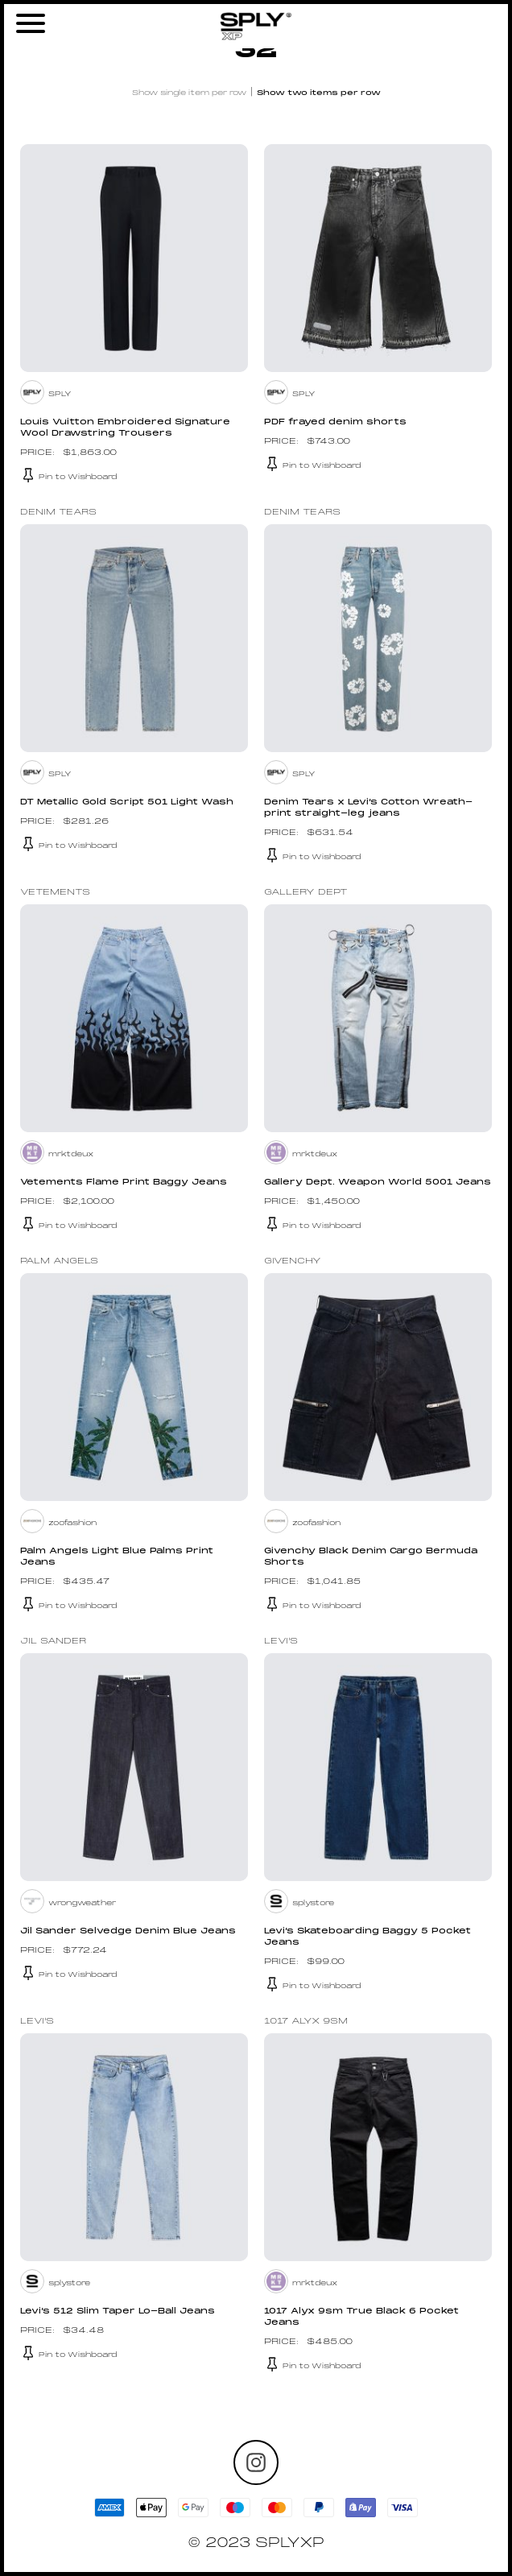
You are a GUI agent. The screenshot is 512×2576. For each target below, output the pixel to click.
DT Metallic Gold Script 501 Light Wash (126, 802)
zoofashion (72, 1523)
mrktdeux (70, 1154)
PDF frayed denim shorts (335, 422)
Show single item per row (189, 93)
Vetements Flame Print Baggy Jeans (123, 1182)
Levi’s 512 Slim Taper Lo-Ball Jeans (117, 2311)
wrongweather (82, 1903)
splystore (313, 1903)
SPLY (60, 394)
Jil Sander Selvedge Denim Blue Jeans (128, 1931)
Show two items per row (319, 93)
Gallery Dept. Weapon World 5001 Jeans (377, 1182)
